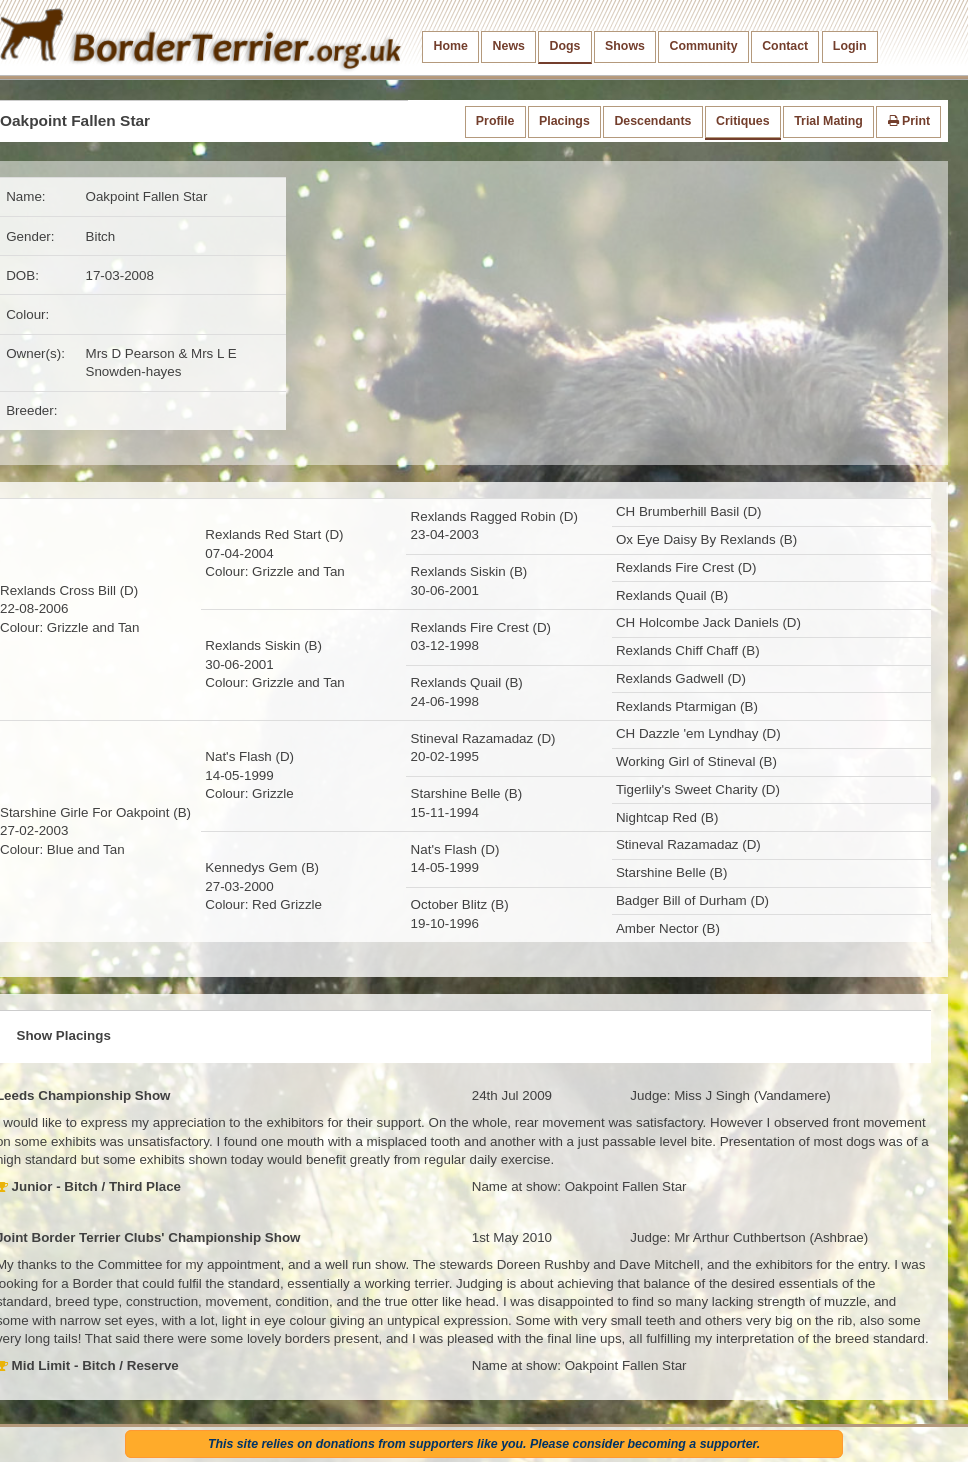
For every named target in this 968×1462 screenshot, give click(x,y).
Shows (625, 46)
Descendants (652, 121)
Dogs (565, 46)
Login (850, 46)
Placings (564, 121)
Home (451, 46)
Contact (785, 46)
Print (909, 121)
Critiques (743, 121)
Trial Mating (828, 121)
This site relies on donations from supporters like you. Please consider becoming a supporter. (484, 1444)
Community (704, 46)
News (509, 46)
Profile (495, 121)
